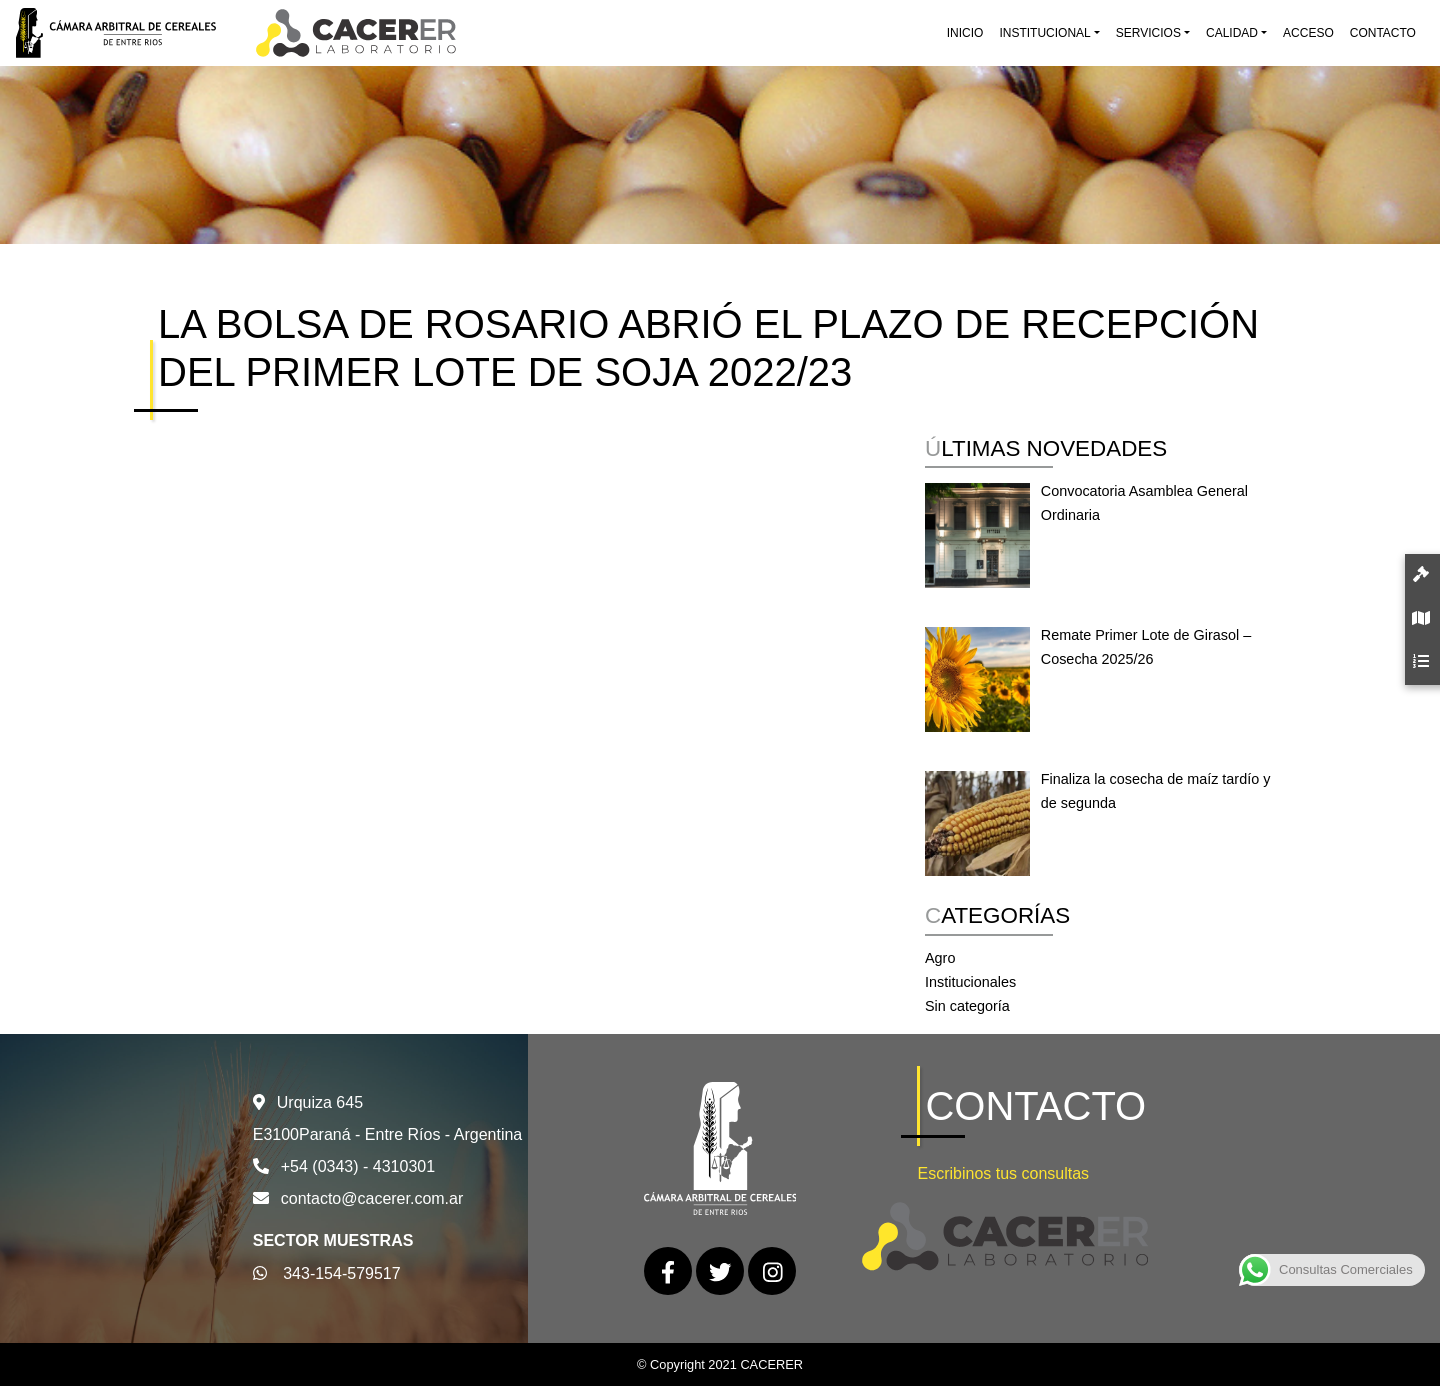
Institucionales (970, 982)
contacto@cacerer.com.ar (372, 1198)
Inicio (965, 33)
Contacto (1383, 33)
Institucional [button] (1044, 33)
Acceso (1308, 33)
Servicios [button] (1148, 33)
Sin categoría (967, 1006)
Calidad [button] (1232, 33)
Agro (940, 958)
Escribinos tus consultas (1003, 1173)
